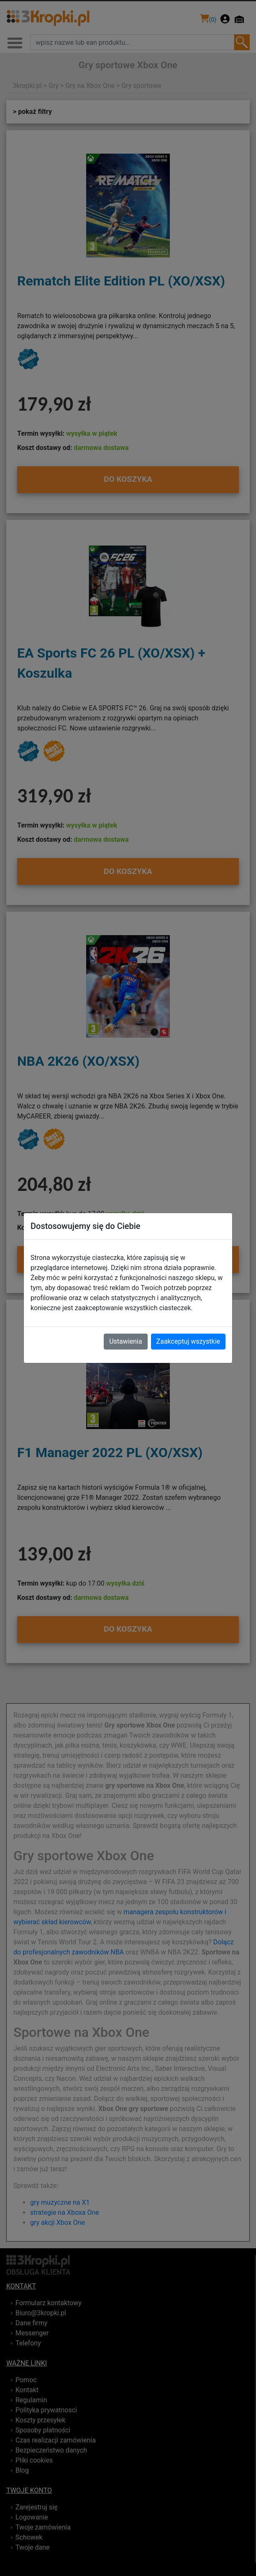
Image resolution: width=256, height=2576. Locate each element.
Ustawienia (125, 1341)
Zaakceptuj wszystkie (188, 1341)
